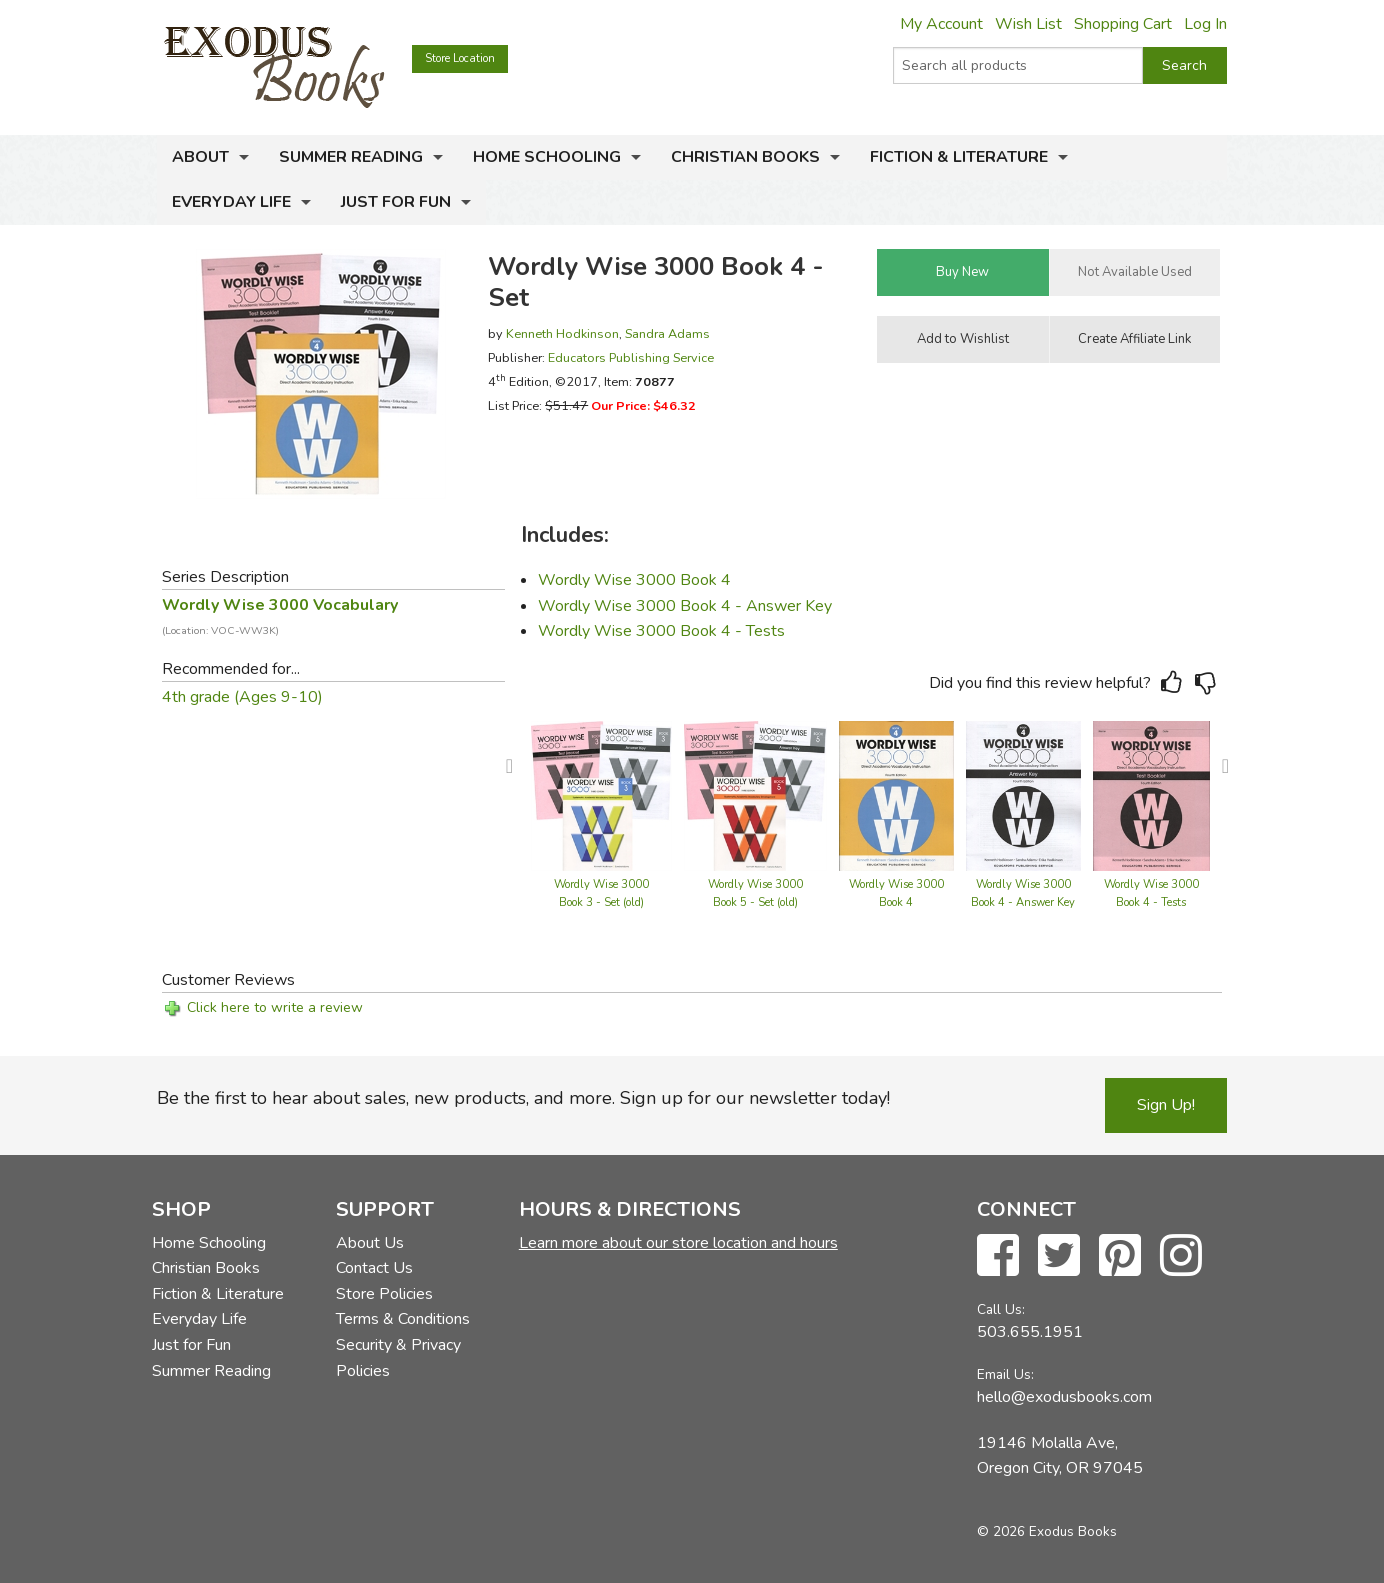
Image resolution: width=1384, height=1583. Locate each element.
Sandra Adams (667, 333)
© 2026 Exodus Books (1047, 1531)
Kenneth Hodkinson (562, 333)
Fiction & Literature (959, 157)
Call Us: (1001, 1309)
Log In (1205, 24)
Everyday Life (231, 202)
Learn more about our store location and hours (678, 1243)
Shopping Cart (1123, 24)
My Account (941, 24)
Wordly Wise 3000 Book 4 (634, 580)
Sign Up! (1166, 1105)
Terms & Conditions (403, 1319)
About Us (370, 1243)
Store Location (460, 58)
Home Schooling (547, 157)
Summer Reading (351, 157)
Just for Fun (396, 202)
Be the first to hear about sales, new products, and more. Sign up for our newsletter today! (523, 1098)
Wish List (1028, 24)
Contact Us (374, 1268)
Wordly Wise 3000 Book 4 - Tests (661, 631)
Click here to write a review (275, 1007)
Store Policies (384, 1294)
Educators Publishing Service (631, 357)
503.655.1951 (1030, 1332)
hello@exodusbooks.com (1064, 1397)
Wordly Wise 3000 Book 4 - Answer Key (685, 606)
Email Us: (1005, 1374)
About (200, 157)
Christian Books (745, 157)
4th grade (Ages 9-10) (242, 697)
